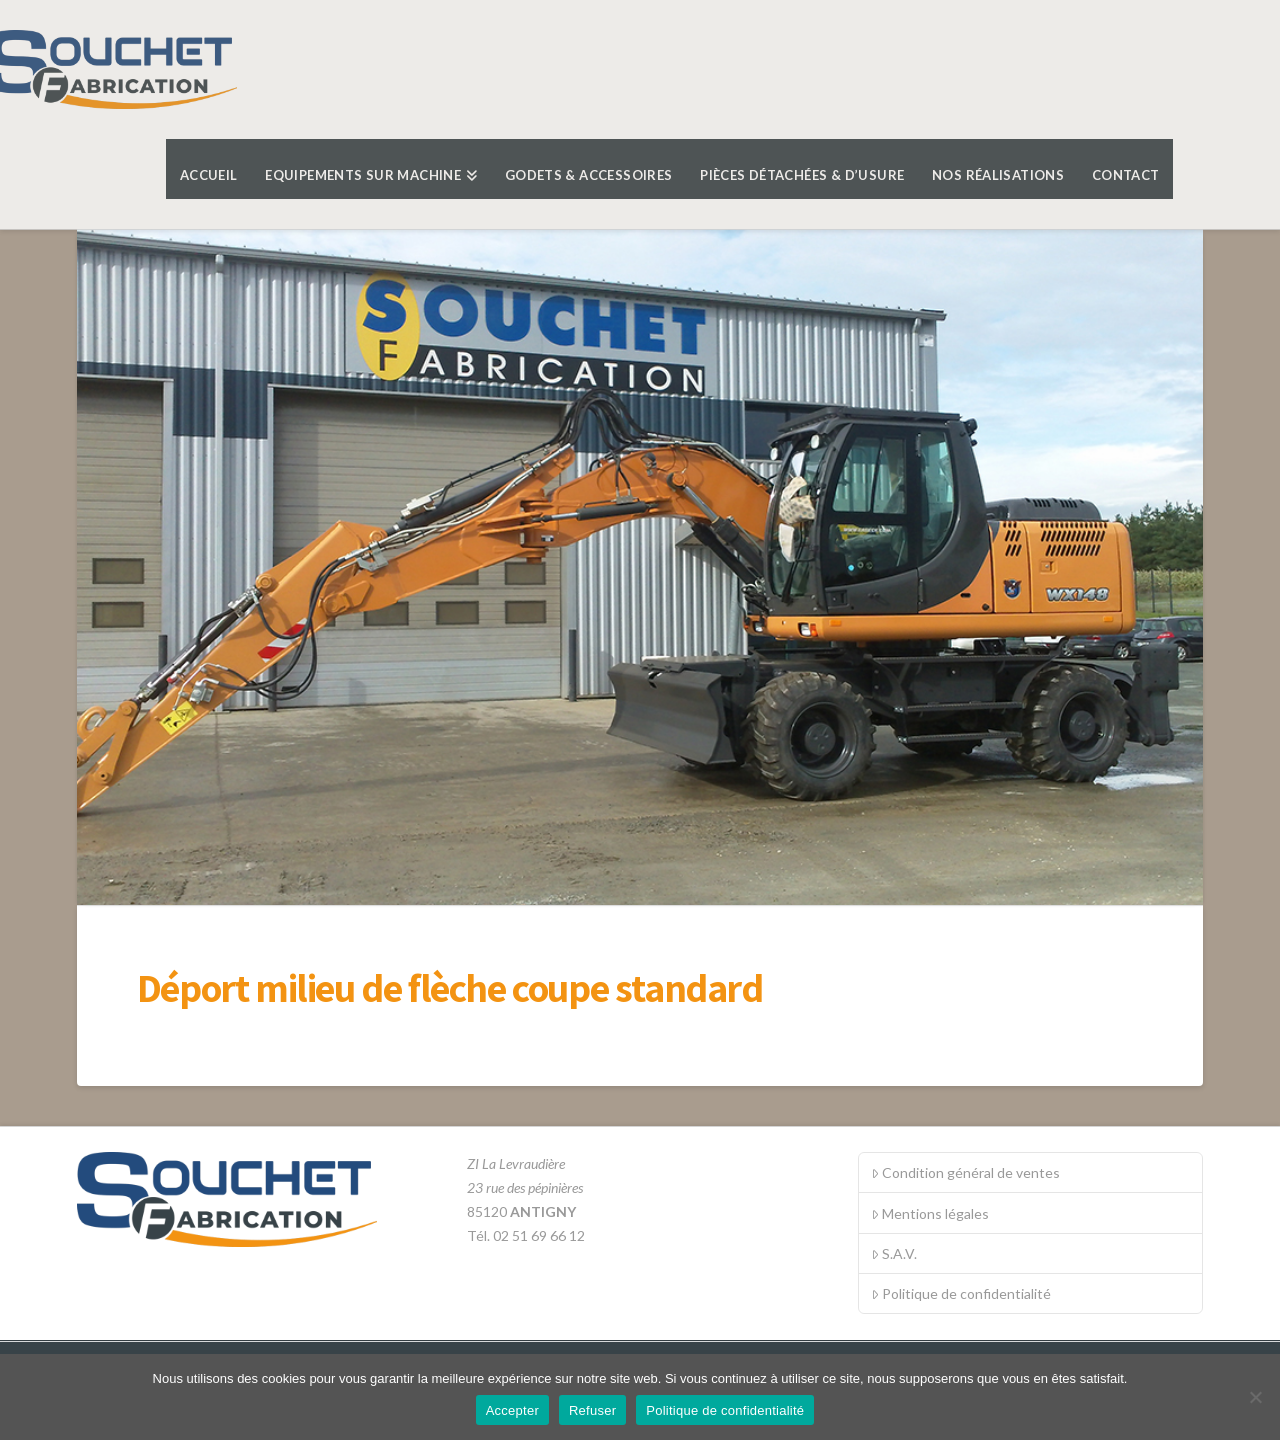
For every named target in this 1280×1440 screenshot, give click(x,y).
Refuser (592, 1410)
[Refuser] (1255, 1397)
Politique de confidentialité (961, 1293)
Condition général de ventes (965, 1172)
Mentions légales (930, 1213)
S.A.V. (894, 1253)
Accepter (512, 1410)
